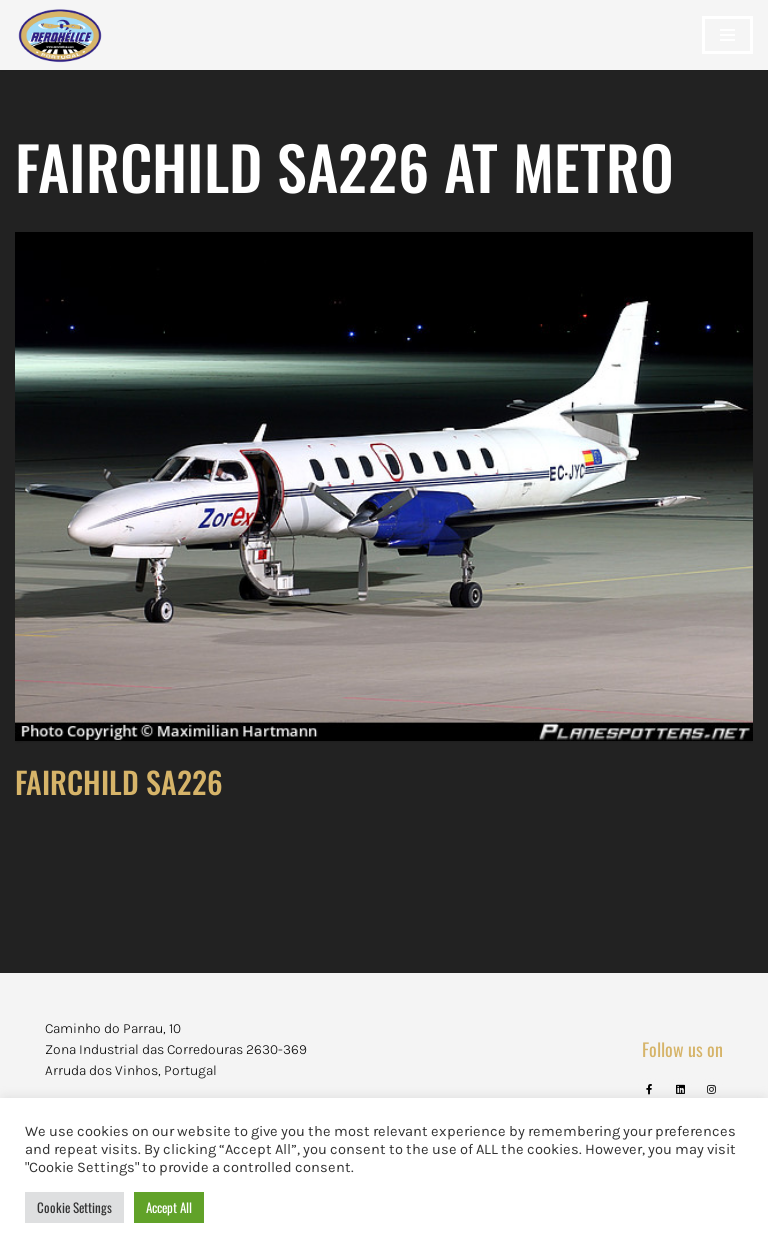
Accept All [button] (169, 1207)
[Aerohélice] (60, 55)
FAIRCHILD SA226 (119, 781)
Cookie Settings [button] (74, 1207)
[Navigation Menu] (727, 35)
